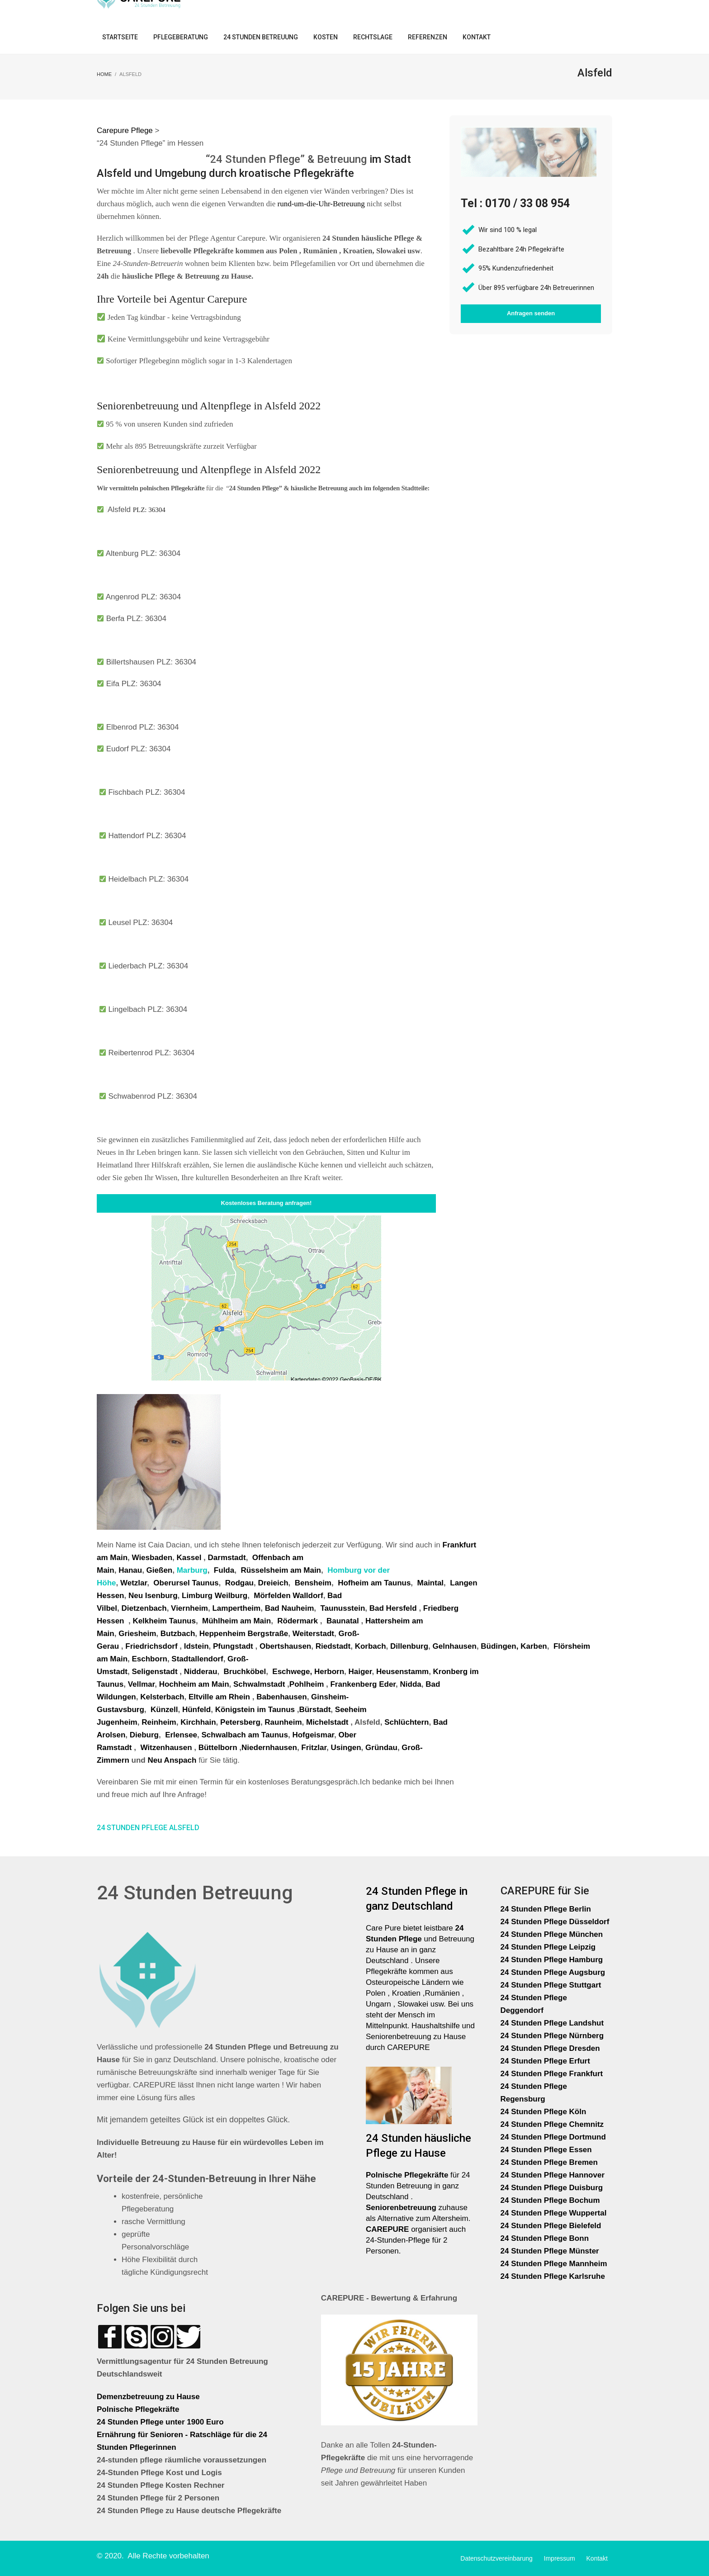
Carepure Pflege (126, 130)
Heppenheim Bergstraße (243, 1633)
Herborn (329, 1671)
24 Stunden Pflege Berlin (546, 1909)
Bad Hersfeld (394, 1608)
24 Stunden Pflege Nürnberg (552, 2035)
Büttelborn (218, 1747)
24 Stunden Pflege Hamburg (552, 1959)
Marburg (192, 1570)
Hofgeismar (313, 1735)
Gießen (160, 1570)
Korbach (370, 1646)
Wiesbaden (152, 1557)
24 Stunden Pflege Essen (546, 2149)
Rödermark (297, 1621)
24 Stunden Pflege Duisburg (552, 2187)
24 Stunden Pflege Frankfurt (553, 2073)
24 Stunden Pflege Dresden (550, 2048)
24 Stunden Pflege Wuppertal (554, 2213)
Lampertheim (236, 1608)
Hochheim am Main (194, 1684)
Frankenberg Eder (363, 1684)
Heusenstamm (402, 1671)
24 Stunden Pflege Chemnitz (552, 2124)
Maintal (430, 1583)
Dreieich (273, 1583)
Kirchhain (198, 1722)
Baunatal (342, 1621)
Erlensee (181, 1735)
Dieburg (144, 1735)
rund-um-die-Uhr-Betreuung (321, 203)
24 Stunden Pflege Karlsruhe (553, 2276)
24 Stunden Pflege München (552, 1934)
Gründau (381, 1747)
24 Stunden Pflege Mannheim (554, 2263)
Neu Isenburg (153, 1595)
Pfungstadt (233, 1646)
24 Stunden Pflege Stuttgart (552, 1985)
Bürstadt (315, 1709)
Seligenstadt (154, 1671)
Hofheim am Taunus (374, 1583)
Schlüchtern (406, 1722)
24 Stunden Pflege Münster (550, 2251)
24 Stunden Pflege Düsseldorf (555, 1921)
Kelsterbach (162, 1697)
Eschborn (149, 1659)
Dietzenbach (144, 1608)
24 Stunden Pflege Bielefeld (551, 2225)
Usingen (346, 1747)
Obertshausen (285, 1646)
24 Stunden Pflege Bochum (550, 2200)
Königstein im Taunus (255, 1709)
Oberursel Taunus (185, 1583)
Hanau (130, 1570)
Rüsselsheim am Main (281, 1570)
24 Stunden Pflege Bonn (545, 2238)
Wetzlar (133, 1583)
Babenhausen (281, 1697)
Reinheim (159, 1722)
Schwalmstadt (259, 1684)
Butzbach (178, 1633)
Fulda (224, 1570)
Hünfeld (196, 1709)
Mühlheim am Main (236, 1621)
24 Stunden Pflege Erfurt (546, 2061)
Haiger (360, 1671)
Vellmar (141, 1684)
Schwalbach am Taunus (245, 1735)
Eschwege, (292, 1671)
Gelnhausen (455, 1646)
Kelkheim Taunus (164, 1621)
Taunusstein (342, 1608)
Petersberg (240, 1722)
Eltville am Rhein (219, 1697)
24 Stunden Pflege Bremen (550, 2162)
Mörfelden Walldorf (288, 1595)
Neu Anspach (171, 1760)
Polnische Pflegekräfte (139, 2409)
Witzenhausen (166, 1747)
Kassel (190, 1557)
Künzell (164, 1709)
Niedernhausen (269, 1747)
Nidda (410, 1684)
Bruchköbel (245, 1671)
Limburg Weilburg (214, 1595)
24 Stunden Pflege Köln (543, 2111)
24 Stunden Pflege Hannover (553, 2175)
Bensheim (313, 1583)
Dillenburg (409, 1646)
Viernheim (189, 1608)
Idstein (196, 1646)
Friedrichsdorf (151, 1646)
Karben (533, 1646)
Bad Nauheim (289, 1608)
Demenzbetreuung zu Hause (148, 2396)
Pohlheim (306, 1684)
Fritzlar (313, 1747)
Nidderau (200, 1671)
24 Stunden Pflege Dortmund (553, 2137)
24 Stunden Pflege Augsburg (553, 1972)
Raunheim (283, 1722)
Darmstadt (227, 1557)
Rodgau (239, 1583)
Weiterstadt (313, 1633)
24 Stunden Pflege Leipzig (548, 1947)
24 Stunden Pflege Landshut (552, 2023)
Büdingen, (499, 1646)
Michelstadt (327, 1722)
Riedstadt (333, 1646)
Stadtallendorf (197, 1659)
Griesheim (137, 1633)
